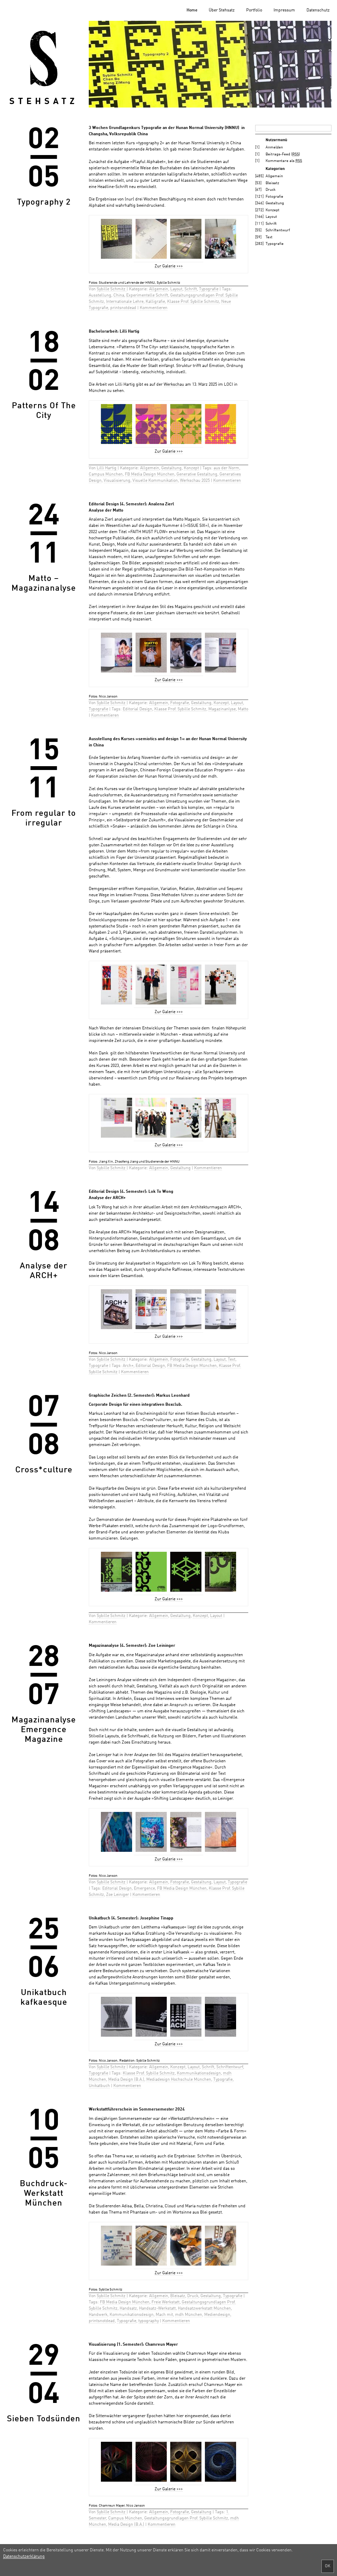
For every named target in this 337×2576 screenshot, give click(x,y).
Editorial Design (137, 709)
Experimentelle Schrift (147, 295)
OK (327, 2566)
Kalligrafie (155, 302)
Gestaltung (171, 468)
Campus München (106, 474)
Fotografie (179, 703)
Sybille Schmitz (112, 289)
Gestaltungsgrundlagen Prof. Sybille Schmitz (186, 2518)
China (118, 295)
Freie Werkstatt (166, 2302)
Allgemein (158, 289)
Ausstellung (100, 295)
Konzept (191, 468)
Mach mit (164, 2315)
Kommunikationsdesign (199, 2073)
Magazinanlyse (222, 709)
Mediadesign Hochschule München (178, 2080)
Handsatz (128, 2309)
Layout (176, 289)
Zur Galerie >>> (169, 266)
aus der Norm (226, 468)
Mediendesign (217, 2315)
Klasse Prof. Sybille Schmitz (193, 302)
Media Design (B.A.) (126, 2080)
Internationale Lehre (125, 302)
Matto (243, 709)
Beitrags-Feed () (283, 154)
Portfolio (254, 10)
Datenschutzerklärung (24, 2556)
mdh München (188, 2315)
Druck (192, 2296)
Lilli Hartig (107, 468)
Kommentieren (153, 308)
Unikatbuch (99, 2086)
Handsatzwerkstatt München (204, 2309)
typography (148, 2321)
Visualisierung (117, 481)
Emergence (144, 1888)
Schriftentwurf (229, 2067)
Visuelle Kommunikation (155, 481)
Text (231, 1360)
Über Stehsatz (222, 10)
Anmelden (274, 147)
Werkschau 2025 (195, 481)
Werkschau (174, 385)
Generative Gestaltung (196, 474)
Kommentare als (284, 161)
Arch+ (128, 1366)
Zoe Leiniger (117, 1895)
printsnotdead (123, 308)
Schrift (190, 289)
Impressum (284, 10)
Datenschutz (318, 10)
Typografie (208, 289)
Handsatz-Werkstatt (157, 2309)
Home (192, 10)
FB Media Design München (149, 474)
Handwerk (98, 2315)
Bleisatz (177, 2296)
